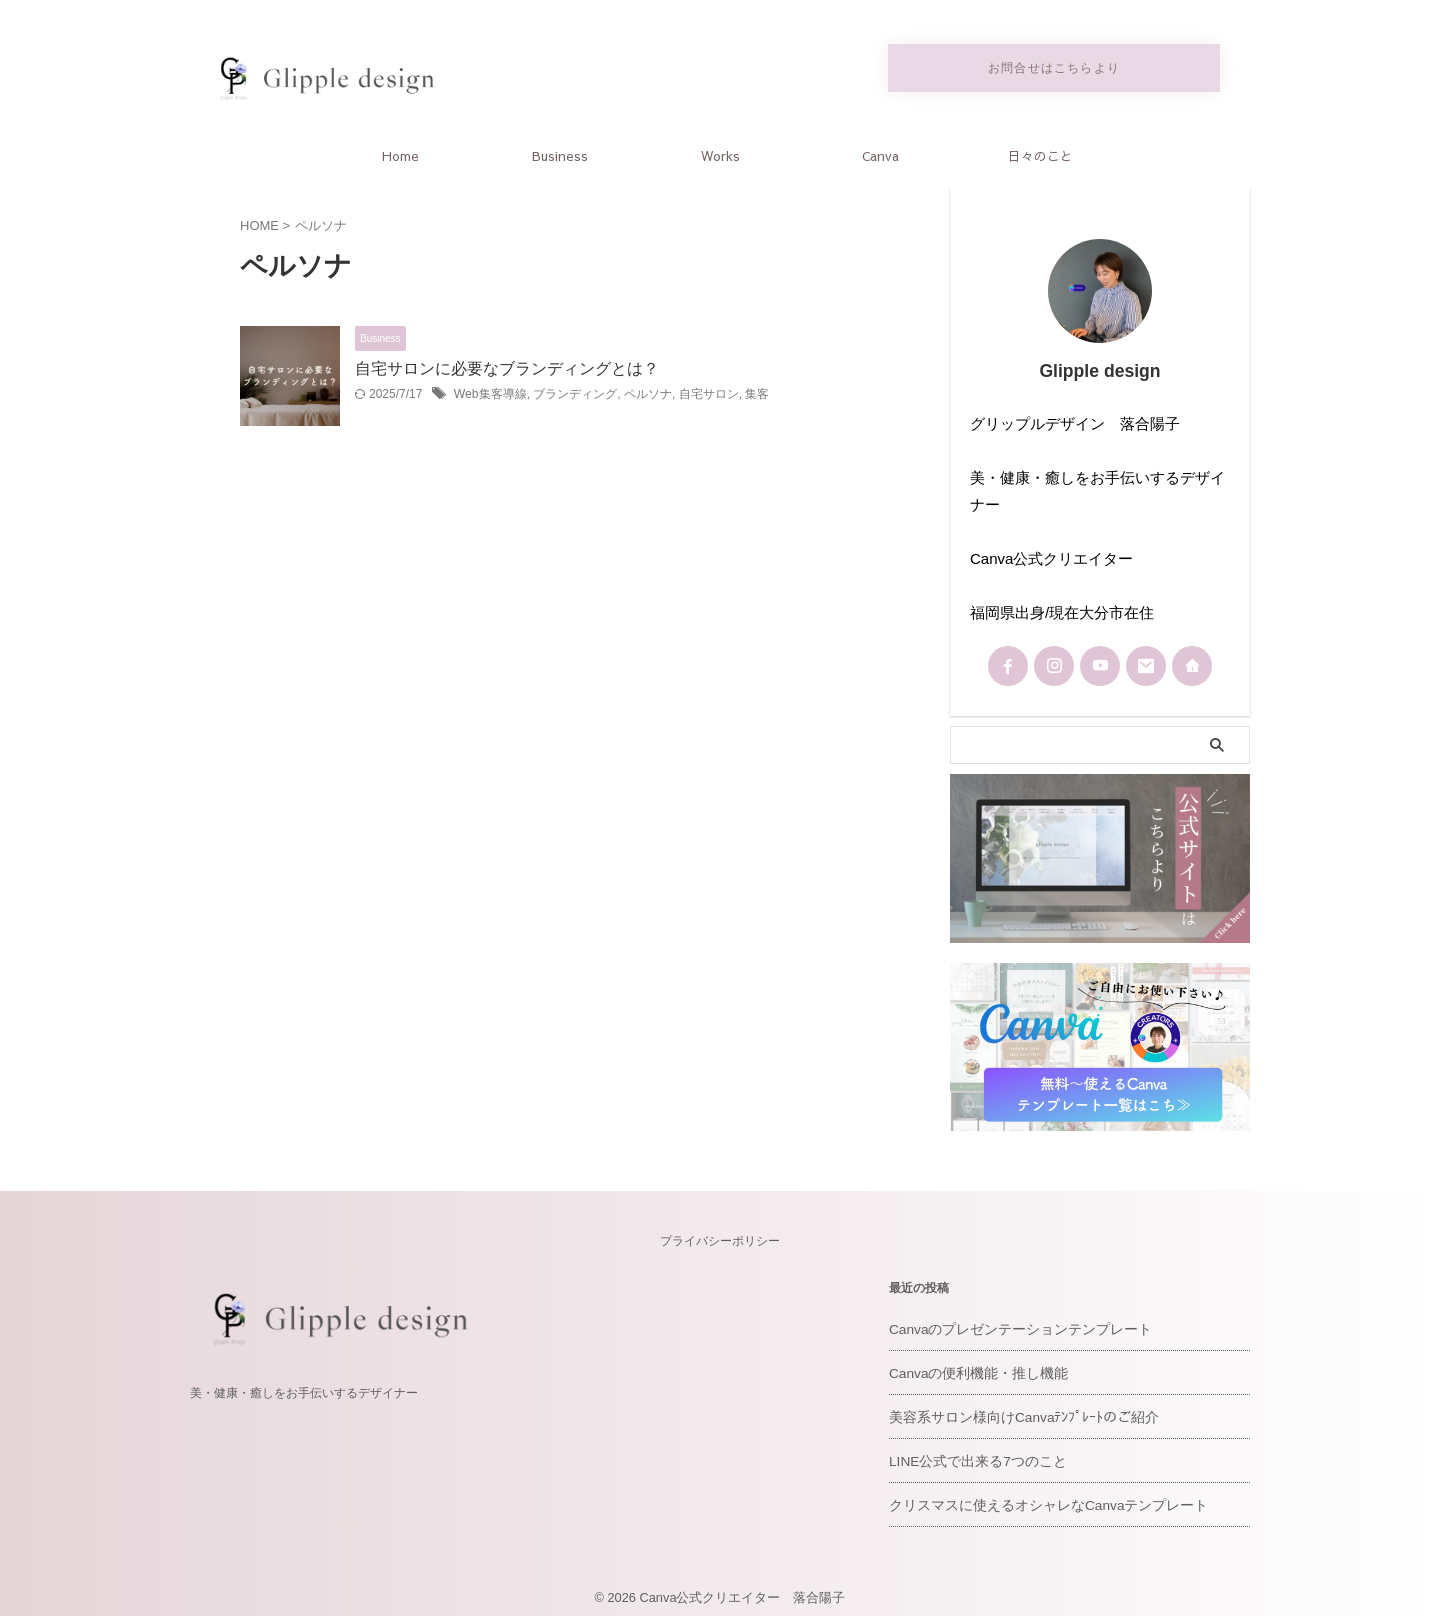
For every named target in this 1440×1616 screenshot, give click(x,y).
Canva (880, 152)
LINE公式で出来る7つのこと (972, 1451)
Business (560, 152)
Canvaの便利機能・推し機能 (973, 1363)
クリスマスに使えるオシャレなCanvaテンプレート (1038, 1495)
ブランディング (575, 391)
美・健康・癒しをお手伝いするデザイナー (304, 1382)
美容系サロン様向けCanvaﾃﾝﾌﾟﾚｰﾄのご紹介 (1017, 1407)
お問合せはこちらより (1054, 66)
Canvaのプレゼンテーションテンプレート (1012, 1319)
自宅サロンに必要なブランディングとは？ (507, 364)
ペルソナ (648, 391)
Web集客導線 (490, 391)
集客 (757, 391)
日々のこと (1040, 152)
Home (400, 152)
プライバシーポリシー (720, 1231)
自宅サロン (708, 391)
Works (720, 152)
